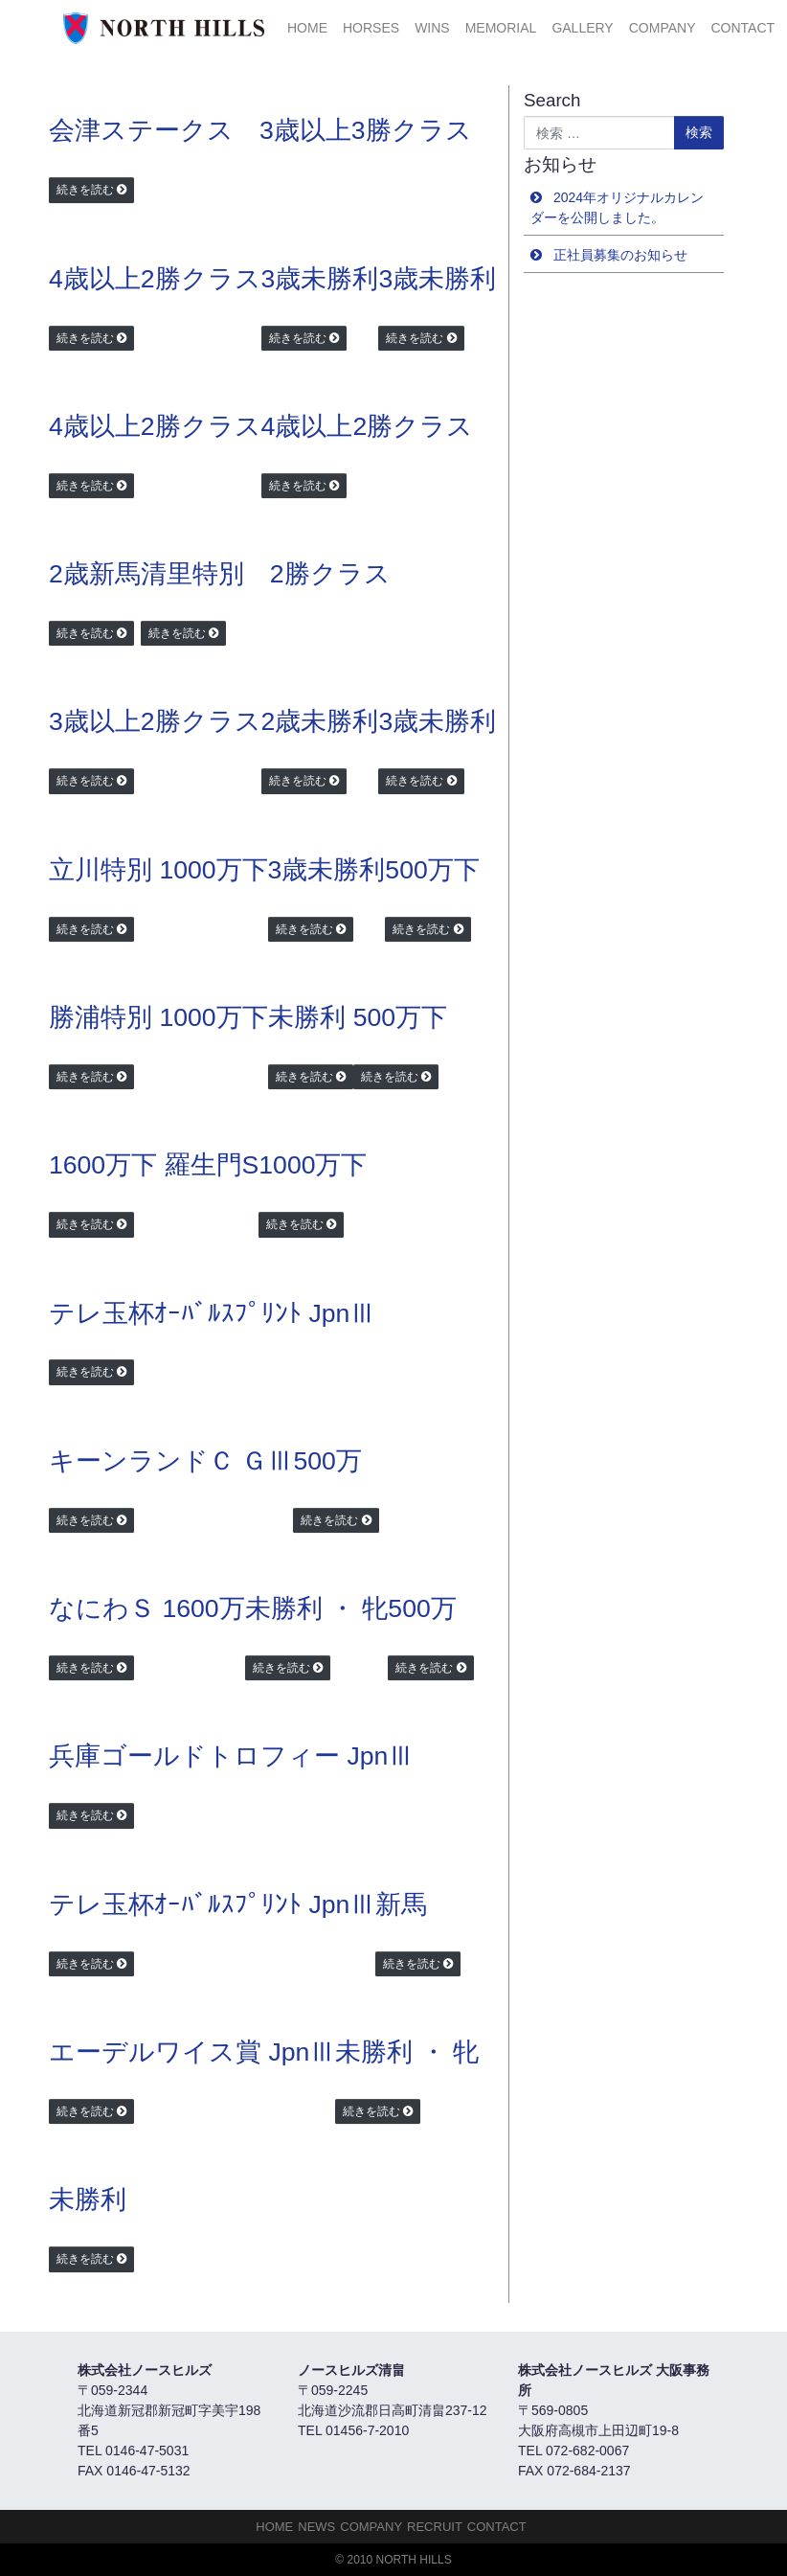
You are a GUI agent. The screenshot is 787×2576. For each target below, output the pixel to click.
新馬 (401, 1904)
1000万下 (313, 1165)
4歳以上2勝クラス (155, 278)
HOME (307, 27)
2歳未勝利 (320, 721)
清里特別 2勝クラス (266, 573)
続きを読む (85, 189)
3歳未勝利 (320, 278)
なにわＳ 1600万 (147, 1608)
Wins (432, 27)
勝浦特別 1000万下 (158, 1017)
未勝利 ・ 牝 (317, 1608)
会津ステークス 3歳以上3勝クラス (260, 130)
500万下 (432, 869)
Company (662, 27)
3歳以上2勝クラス (155, 721)
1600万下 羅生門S (154, 1165)
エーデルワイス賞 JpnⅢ (192, 2052)
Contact (742, 27)
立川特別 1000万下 (158, 869)
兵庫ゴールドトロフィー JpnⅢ (231, 1756)
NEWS (316, 2526)
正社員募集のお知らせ (620, 254)
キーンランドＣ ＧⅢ (171, 1461)
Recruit (434, 2526)
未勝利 (307, 1017)
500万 (327, 1461)
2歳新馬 (95, 573)
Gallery (582, 27)
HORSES (371, 27)
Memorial (501, 27)
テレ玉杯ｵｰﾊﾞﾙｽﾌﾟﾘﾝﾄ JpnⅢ (212, 1313)
